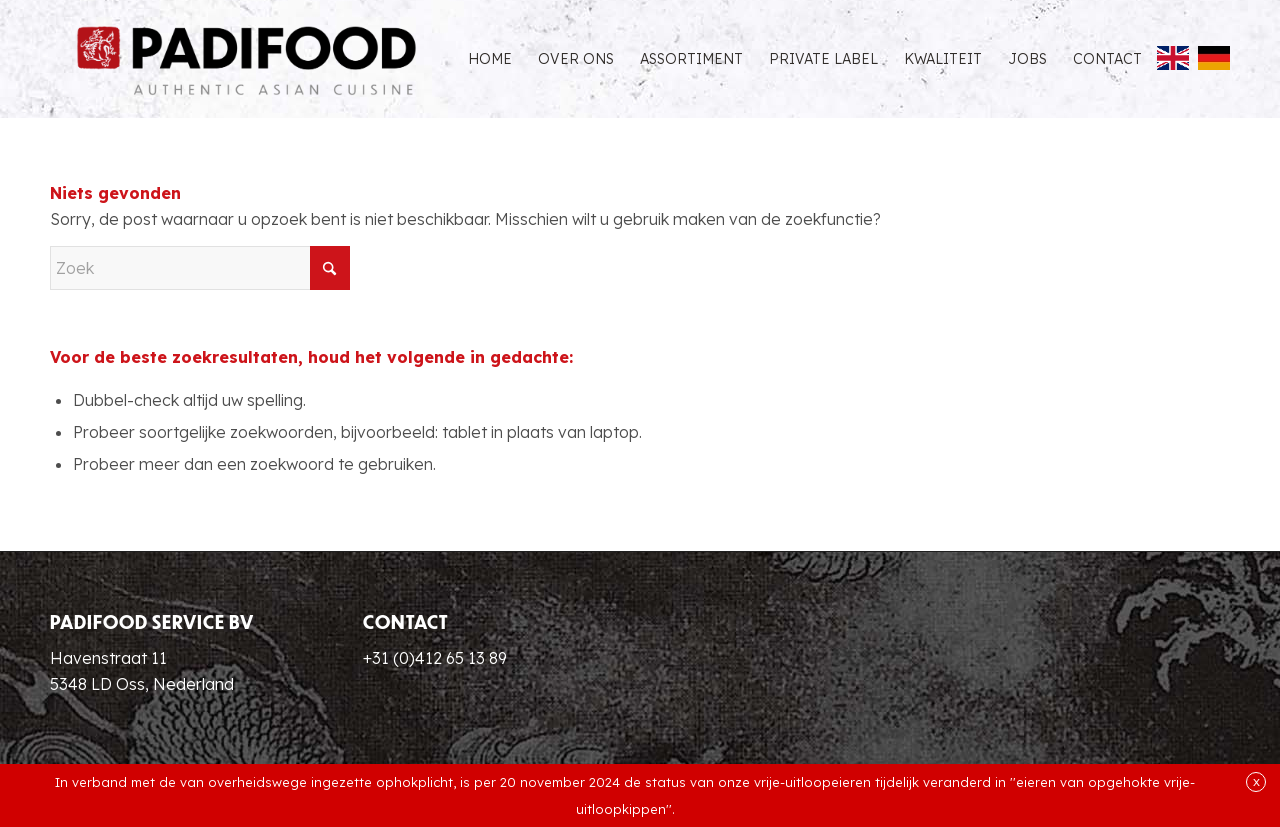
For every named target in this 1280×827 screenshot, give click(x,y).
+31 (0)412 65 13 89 (435, 658)
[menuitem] (490, 59)
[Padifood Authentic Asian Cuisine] (246, 59)
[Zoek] (200, 268)
